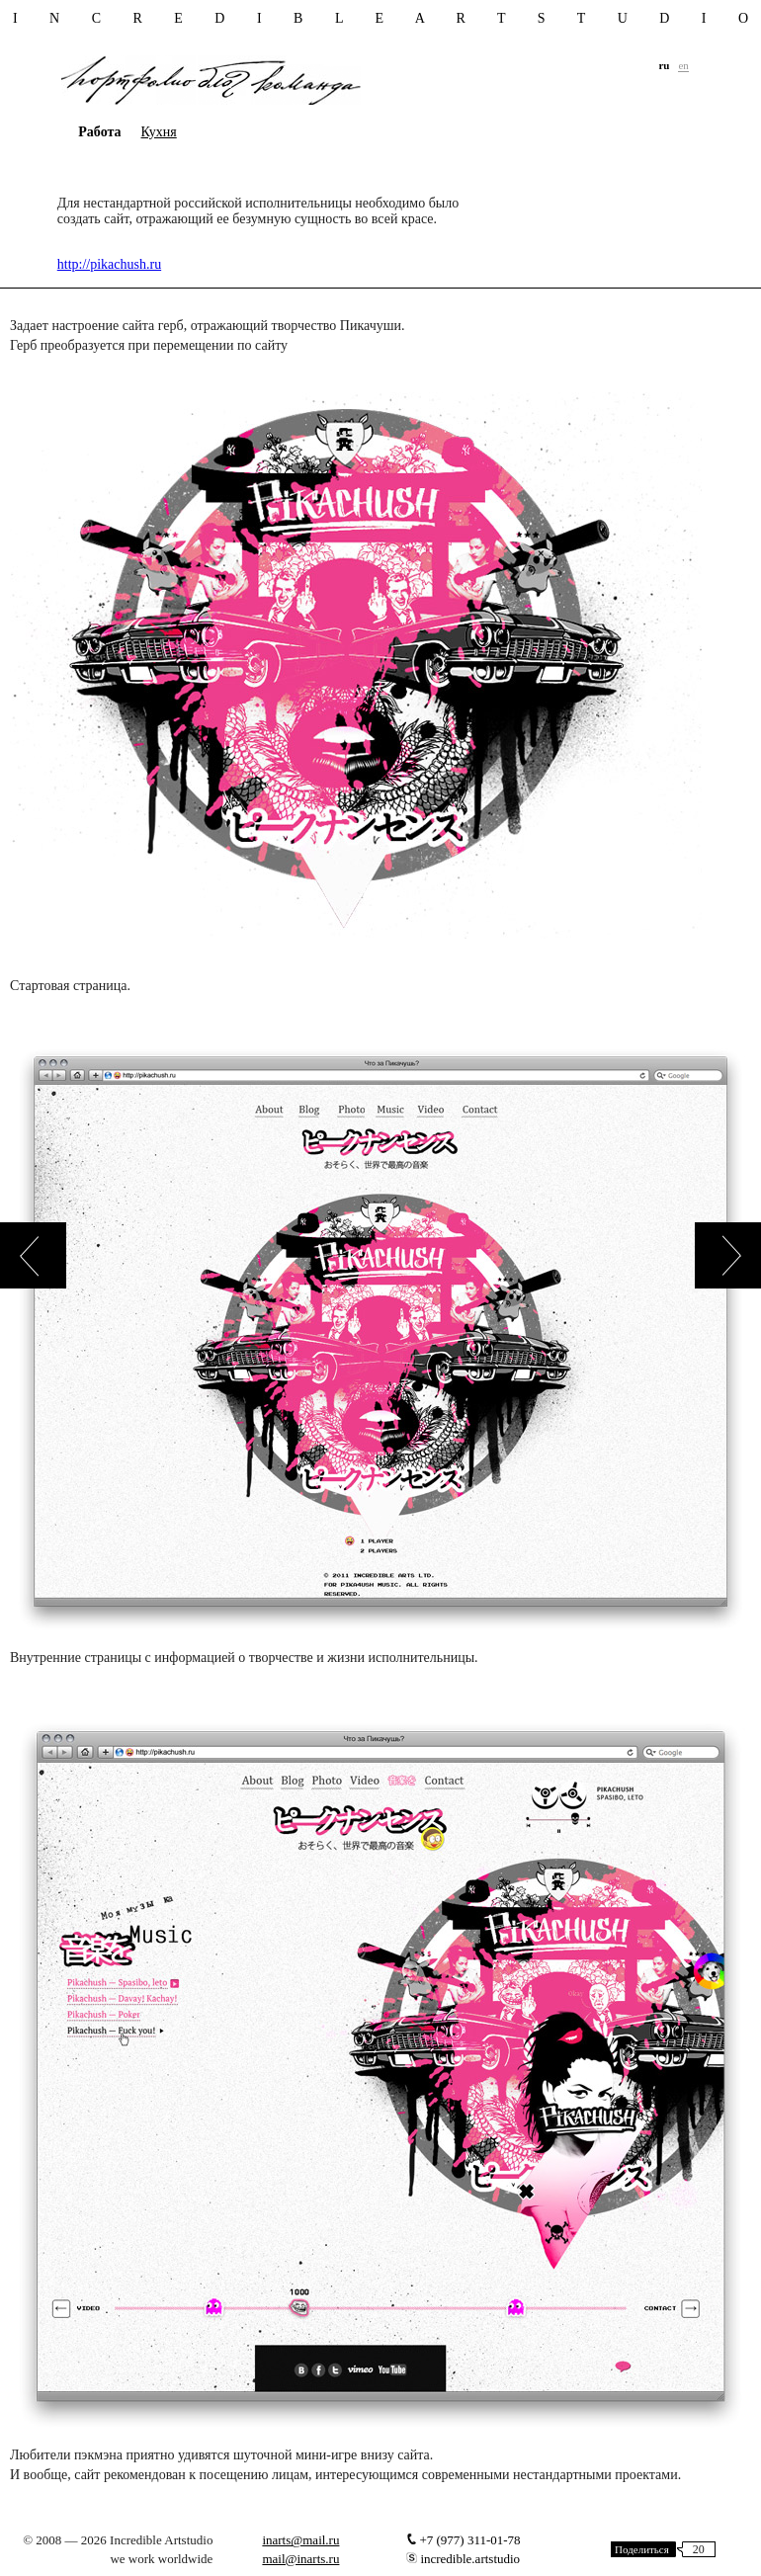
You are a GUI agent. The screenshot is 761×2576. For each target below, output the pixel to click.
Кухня (159, 132)
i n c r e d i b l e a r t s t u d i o (380, 19)
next (728, 1255)
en (683, 65)
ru (663, 65)
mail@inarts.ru (300, 2558)
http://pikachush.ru (109, 264)
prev (33, 1255)
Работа (99, 132)
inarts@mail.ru (300, 2540)
